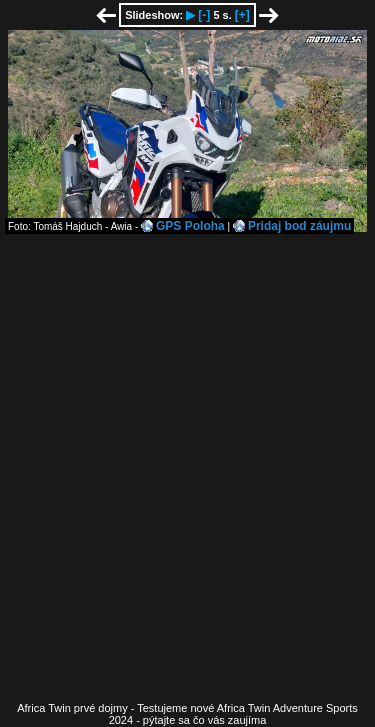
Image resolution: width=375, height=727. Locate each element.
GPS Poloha (190, 226)
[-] (204, 15)
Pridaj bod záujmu (299, 226)
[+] (242, 15)
